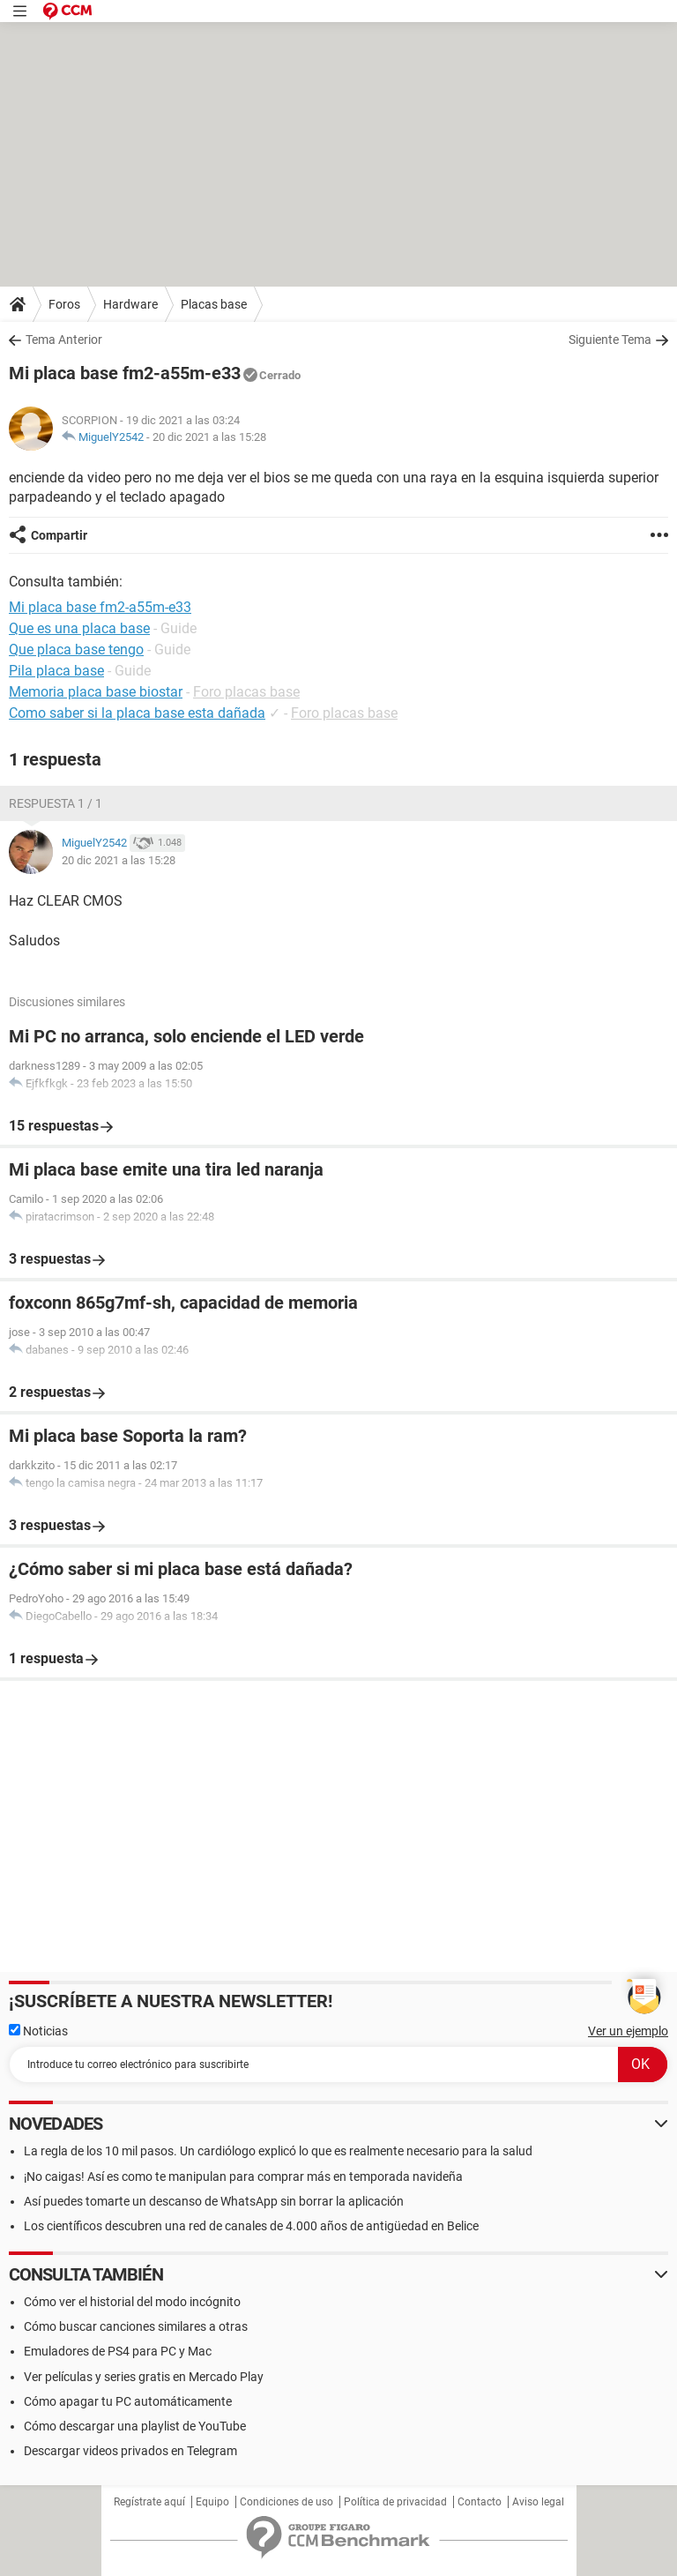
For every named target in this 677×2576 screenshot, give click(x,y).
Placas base (214, 304)
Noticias (38, 2031)
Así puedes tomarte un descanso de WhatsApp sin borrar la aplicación (214, 2201)
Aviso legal (538, 2502)
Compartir (59, 535)
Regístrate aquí (149, 2502)
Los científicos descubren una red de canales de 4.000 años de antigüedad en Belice (251, 2226)
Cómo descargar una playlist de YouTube (135, 2426)
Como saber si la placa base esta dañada (137, 713)
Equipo (212, 2502)
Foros (64, 304)
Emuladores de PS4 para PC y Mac (118, 2351)
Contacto (480, 2502)
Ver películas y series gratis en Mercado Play (144, 2377)
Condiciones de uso (286, 2502)
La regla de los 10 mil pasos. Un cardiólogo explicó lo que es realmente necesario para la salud (278, 2151)
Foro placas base (246, 691)
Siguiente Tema (610, 339)
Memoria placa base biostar (95, 691)
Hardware (130, 304)
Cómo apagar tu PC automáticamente (128, 2401)
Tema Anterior (64, 339)
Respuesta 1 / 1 (55, 803)
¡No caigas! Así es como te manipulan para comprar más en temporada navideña (243, 2176)
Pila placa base (56, 670)
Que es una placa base (79, 628)
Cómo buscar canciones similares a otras (136, 2326)
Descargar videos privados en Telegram (130, 2451)
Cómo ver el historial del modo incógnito (132, 2302)
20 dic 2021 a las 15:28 (209, 437)
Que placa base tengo (76, 649)
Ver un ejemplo (628, 2031)
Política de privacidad (395, 2502)
